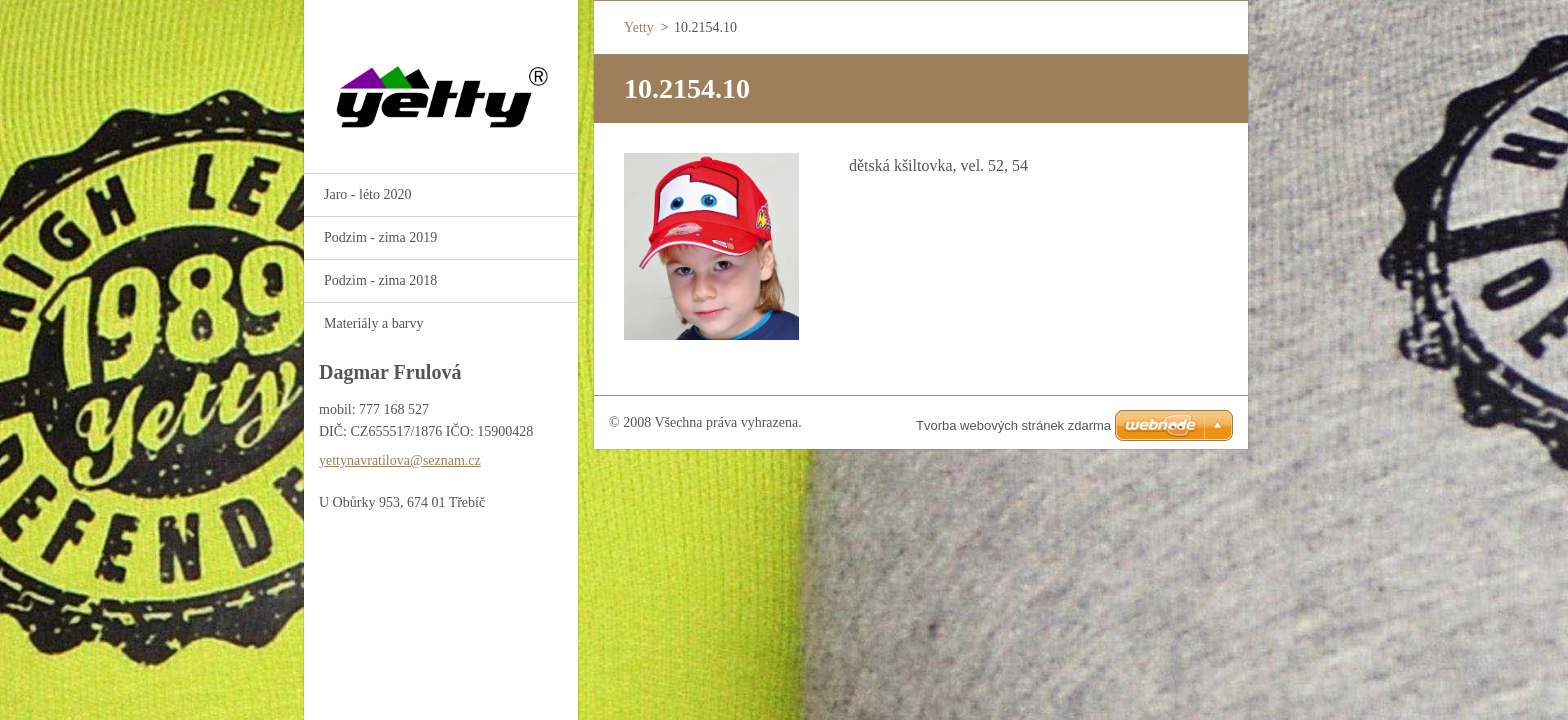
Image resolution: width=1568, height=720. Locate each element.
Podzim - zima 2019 (380, 237)
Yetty (639, 27)
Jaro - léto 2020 (367, 194)
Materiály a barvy (374, 323)
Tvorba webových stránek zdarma (1013, 425)
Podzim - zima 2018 (380, 280)
